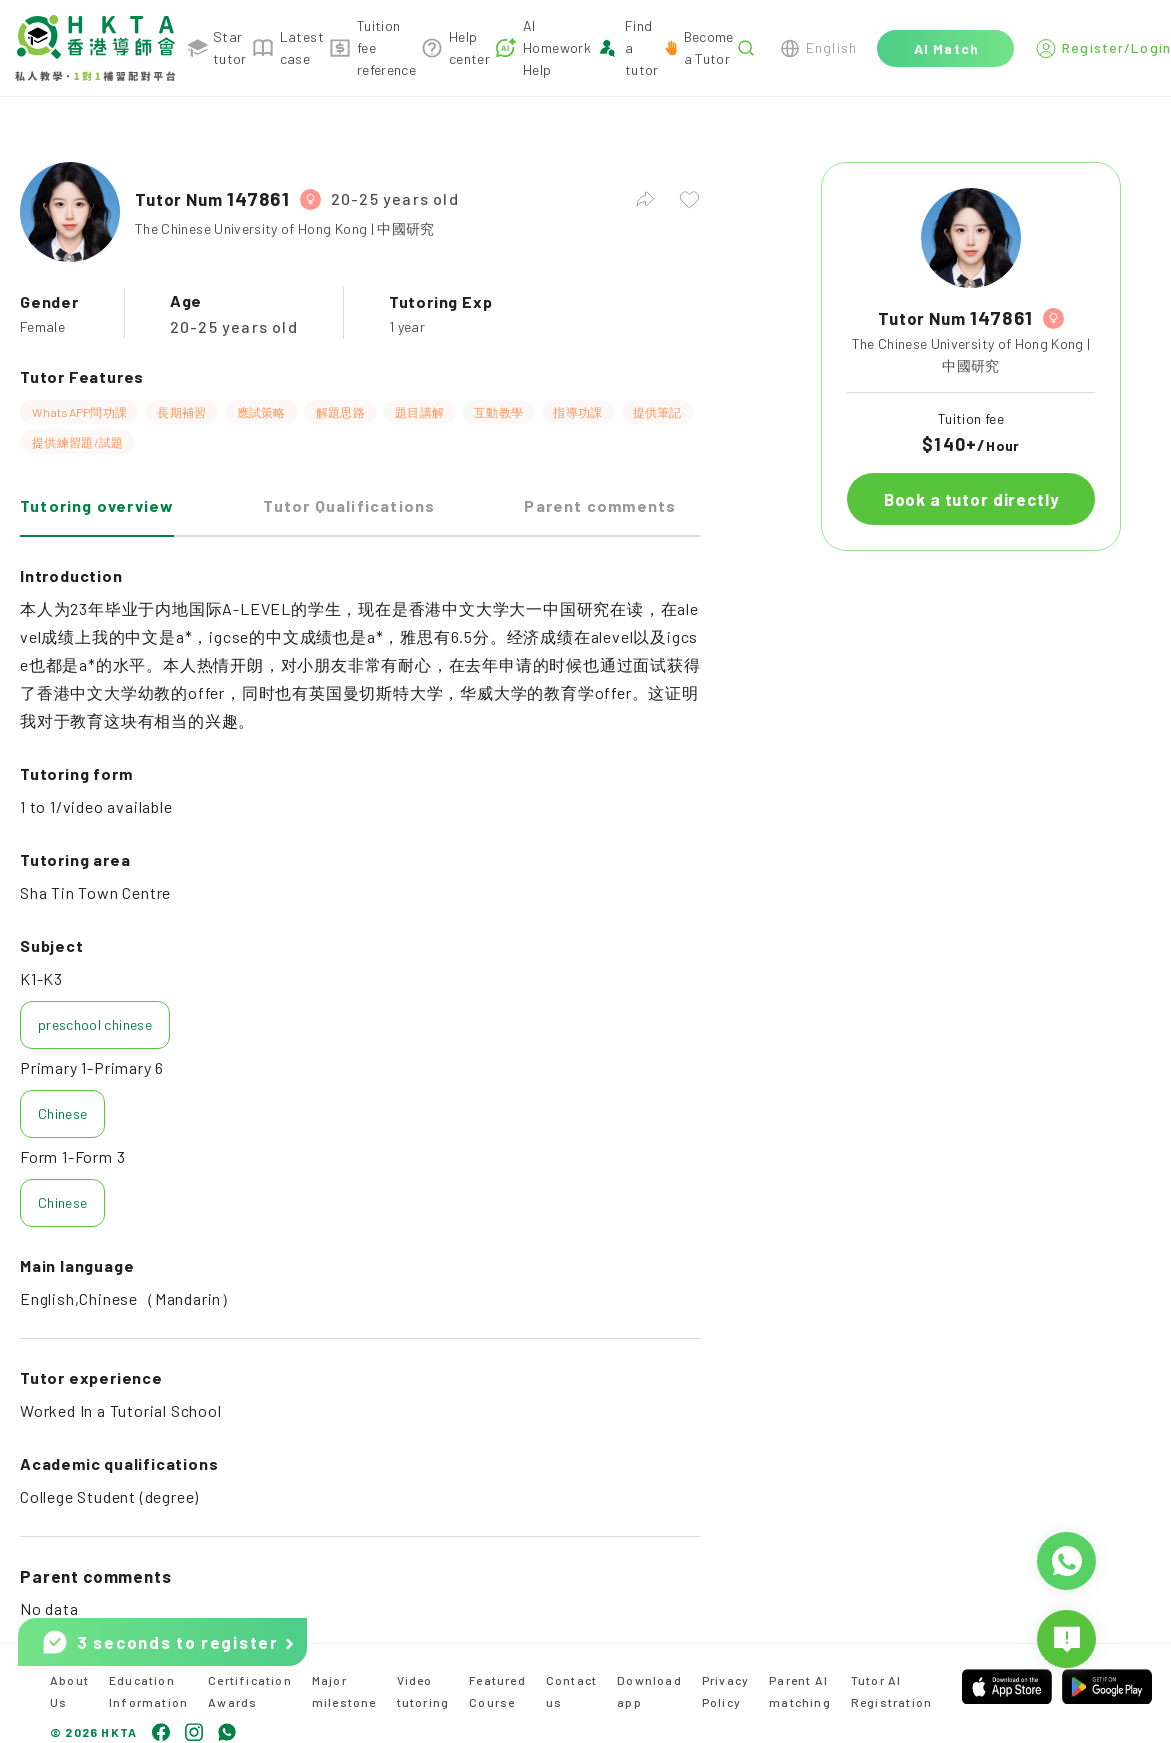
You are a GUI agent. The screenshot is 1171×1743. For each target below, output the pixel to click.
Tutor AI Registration (891, 1691)
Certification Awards (250, 1691)
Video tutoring (423, 1691)
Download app (649, 1691)
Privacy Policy (725, 1691)
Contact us (571, 1691)
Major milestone (344, 1691)
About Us (69, 1691)
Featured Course (497, 1691)
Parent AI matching (800, 1691)
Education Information (148, 1691)
